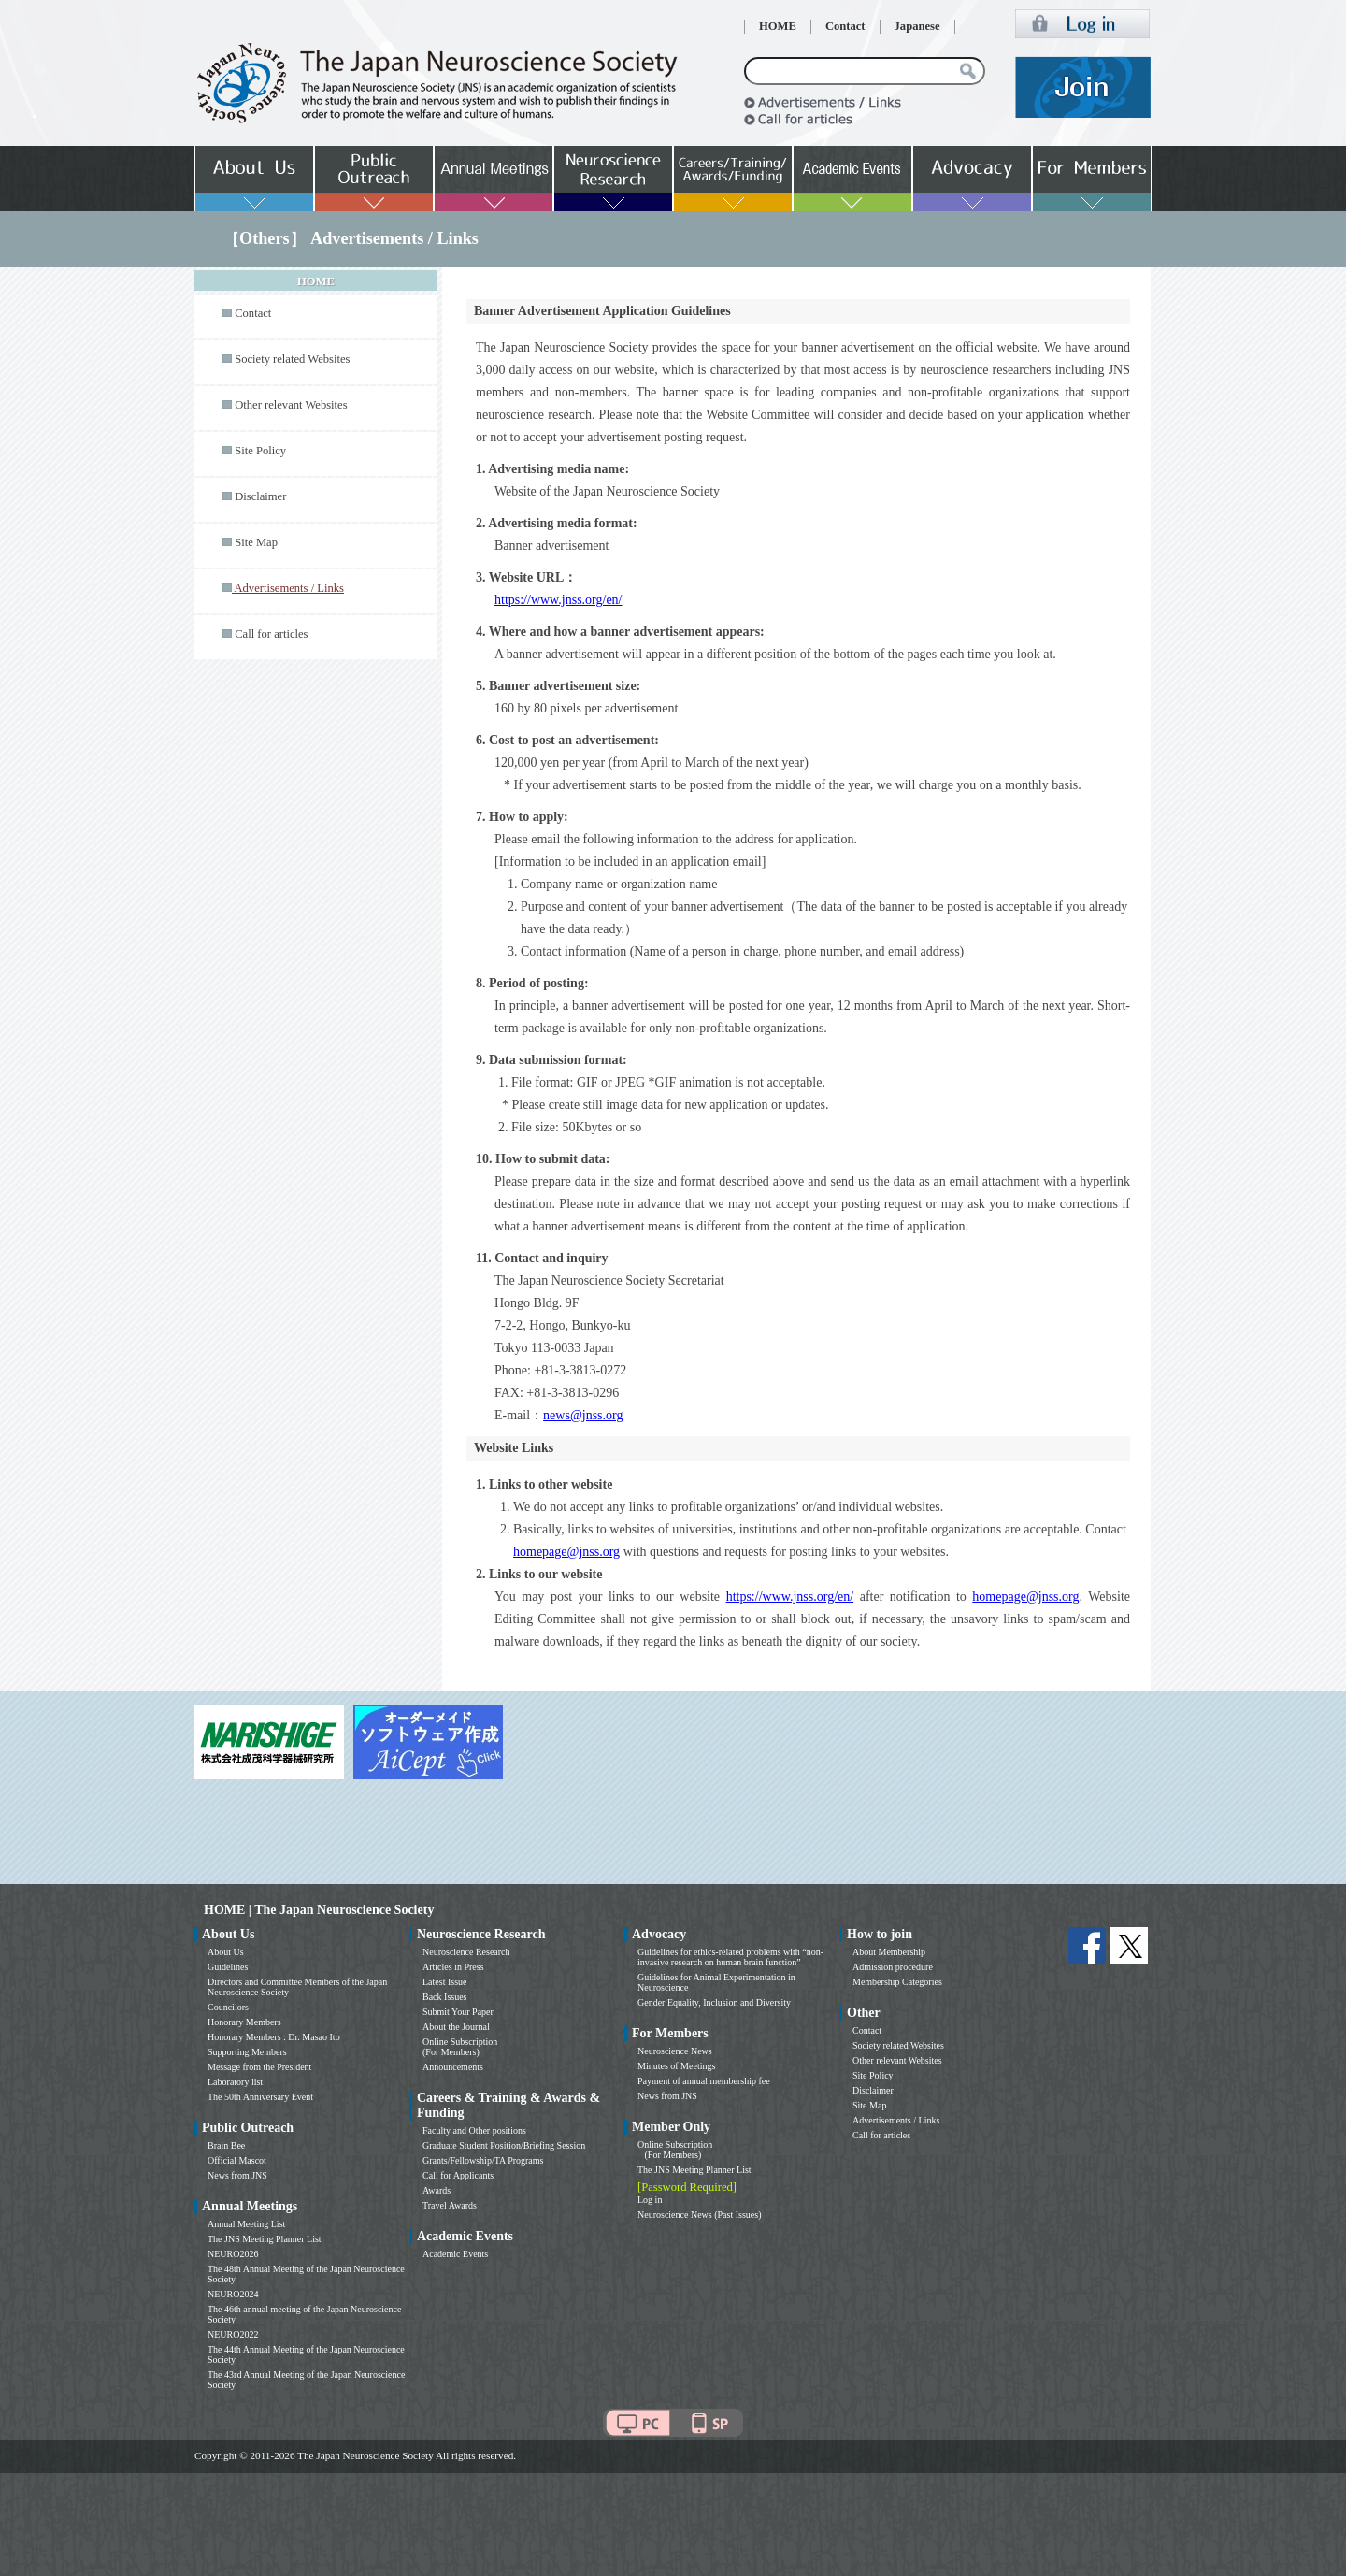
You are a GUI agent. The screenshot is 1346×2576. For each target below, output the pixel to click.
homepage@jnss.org (566, 1552)
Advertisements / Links (895, 2120)
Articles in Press (453, 1967)
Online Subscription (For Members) (459, 2046)
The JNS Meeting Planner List (265, 2239)
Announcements (452, 2067)
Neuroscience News (674, 2051)
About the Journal (456, 2027)
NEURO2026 (233, 2254)
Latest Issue (444, 1982)
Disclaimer (260, 496)
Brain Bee (226, 2145)
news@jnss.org (583, 1415)
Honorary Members (244, 2022)
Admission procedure (892, 1967)
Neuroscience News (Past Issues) (699, 2214)
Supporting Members (247, 2052)
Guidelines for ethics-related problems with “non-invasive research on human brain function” (730, 1957)
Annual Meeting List (246, 2224)
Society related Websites (292, 359)
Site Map (256, 542)
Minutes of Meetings (676, 2066)
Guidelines (228, 1967)
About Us (226, 1952)
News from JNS (237, 2175)
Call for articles (271, 633)
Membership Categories (897, 1982)
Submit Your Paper (458, 2012)
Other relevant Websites (291, 404)
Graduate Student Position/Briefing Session (503, 2145)
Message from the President (259, 2067)
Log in (649, 2200)
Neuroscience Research (466, 1952)
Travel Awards (449, 2205)
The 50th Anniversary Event (260, 2097)
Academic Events (455, 2254)
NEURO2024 (233, 2294)
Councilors (228, 2007)
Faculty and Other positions (474, 2130)
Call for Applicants (458, 2175)
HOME (777, 26)
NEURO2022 (233, 2334)
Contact (845, 26)
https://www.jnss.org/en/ (558, 600)
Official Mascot (237, 2160)
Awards (436, 2190)
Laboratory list (235, 2082)
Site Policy (260, 450)
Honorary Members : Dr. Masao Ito (274, 2037)
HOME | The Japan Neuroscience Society (319, 1910)
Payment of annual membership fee (703, 2081)
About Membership (888, 1952)
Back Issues (444, 1997)
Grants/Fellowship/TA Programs (482, 2160)
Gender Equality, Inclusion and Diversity (714, 2002)
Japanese (917, 26)
